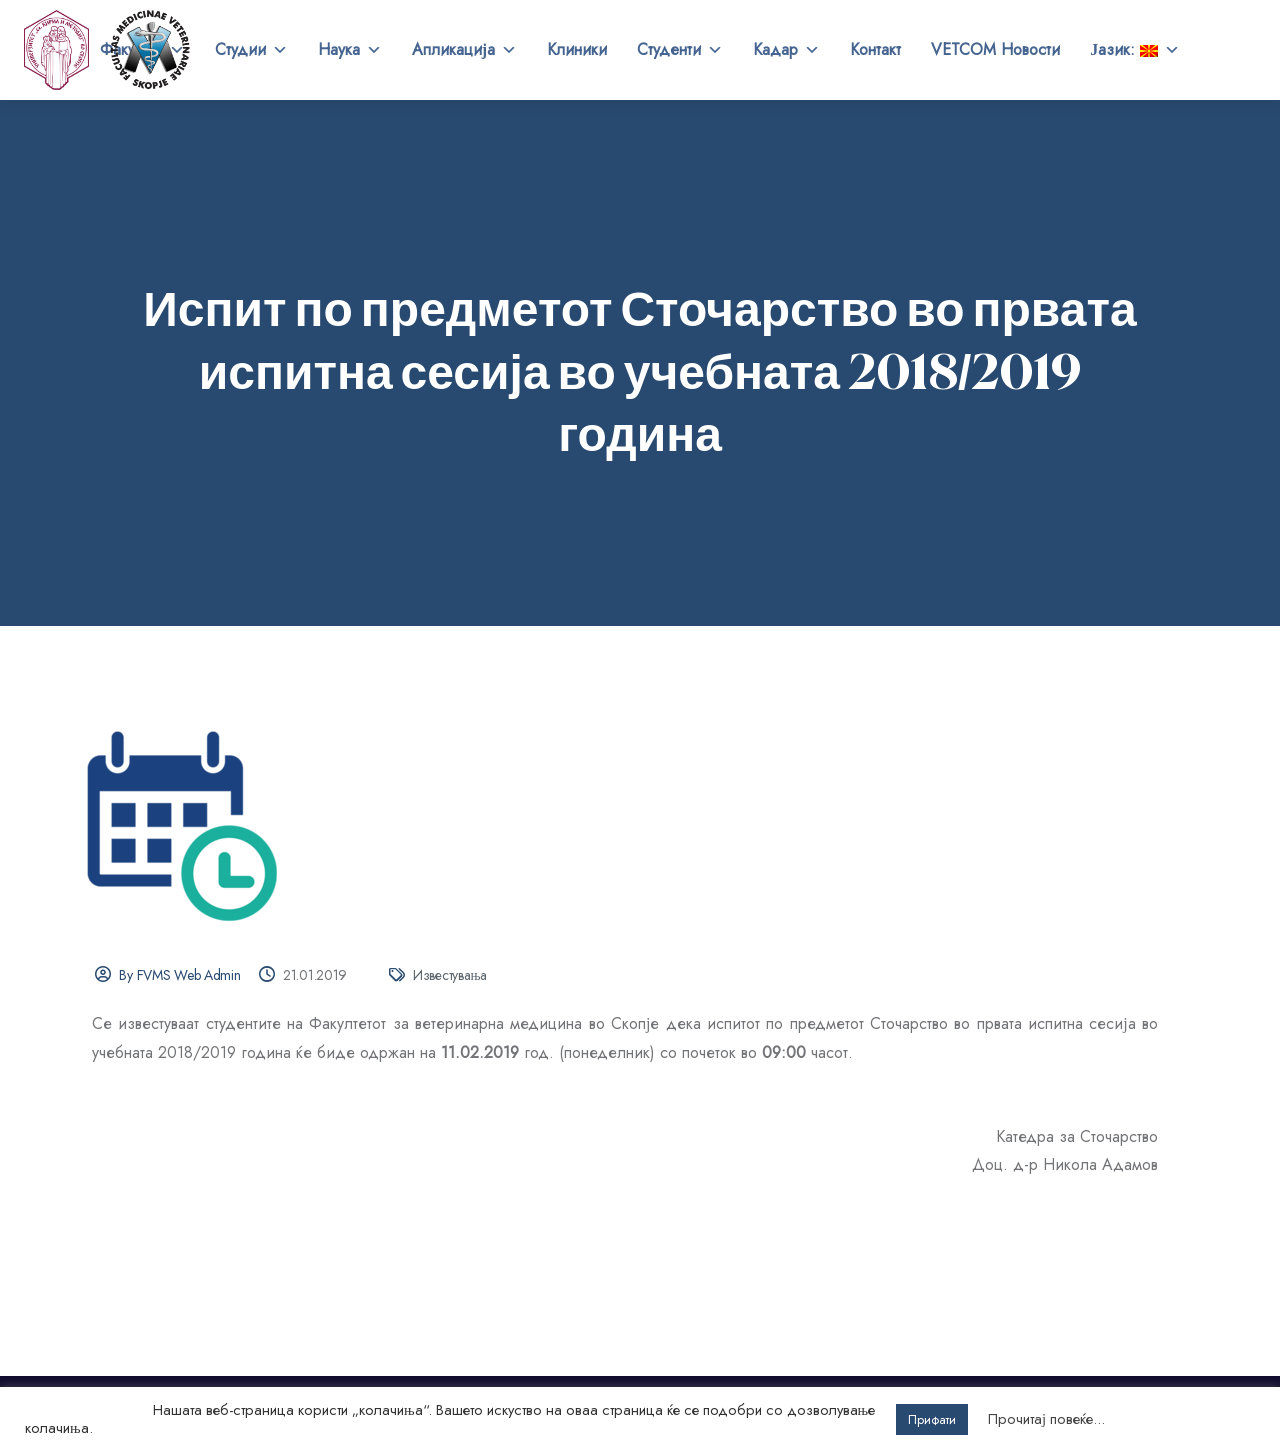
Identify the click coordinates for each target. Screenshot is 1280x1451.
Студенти (680, 50)
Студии (251, 50)
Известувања (450, 975)
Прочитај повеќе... (1046, 1419)
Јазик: (1135, 50)
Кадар (786, 50)
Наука (350, 50)
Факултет (142, 50)
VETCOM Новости (995, 49)
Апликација (464, 50)
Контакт (875, 49)
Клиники (577, 49)
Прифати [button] (932, 1419)
